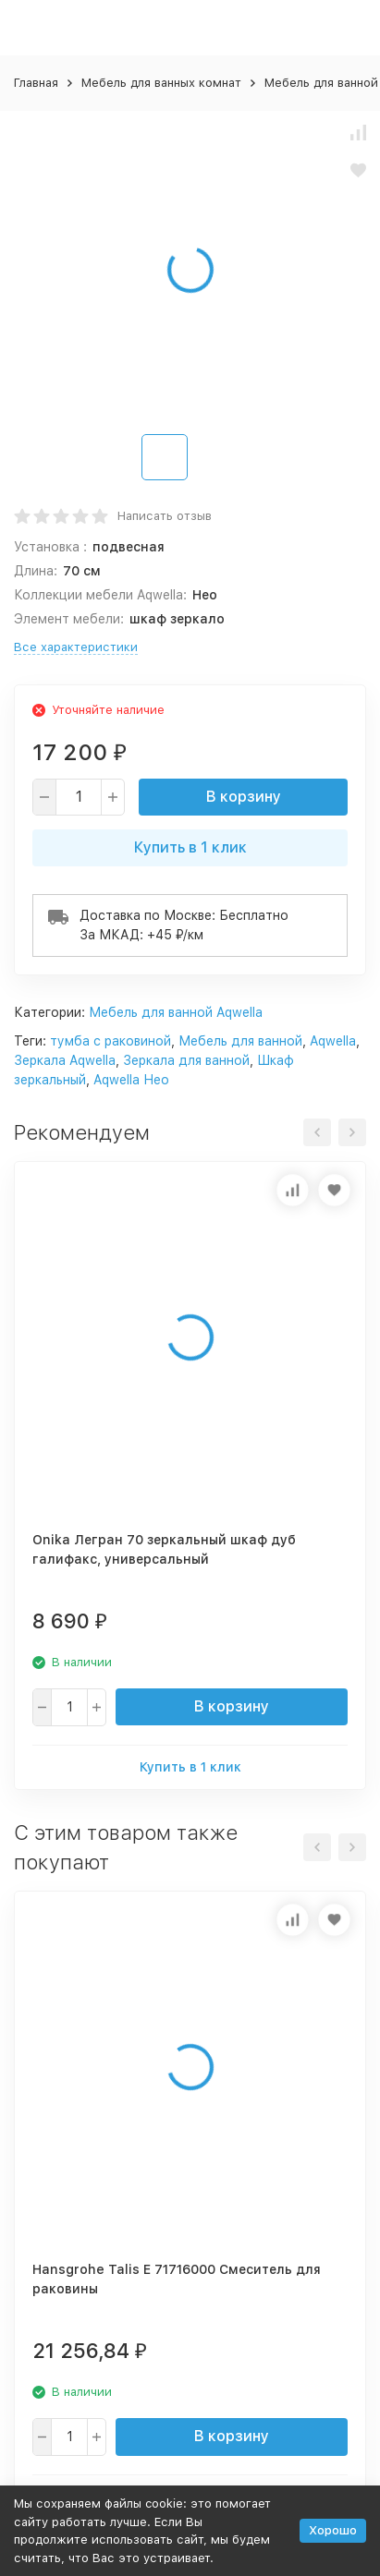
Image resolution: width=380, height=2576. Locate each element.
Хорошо (333, 2530)
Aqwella (333, 1041)
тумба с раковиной (110, 1041)
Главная (36, 83)
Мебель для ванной (240, 1041)
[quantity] (78, 797)
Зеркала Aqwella (65, 1060)
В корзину (243, 796)
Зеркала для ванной (186, 1060)
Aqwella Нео (131, 1079)
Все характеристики (76, 647)
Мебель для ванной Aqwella (176, 1012)
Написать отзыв (164, 516)
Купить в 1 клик (190, 847)
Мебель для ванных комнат (161, 83)
